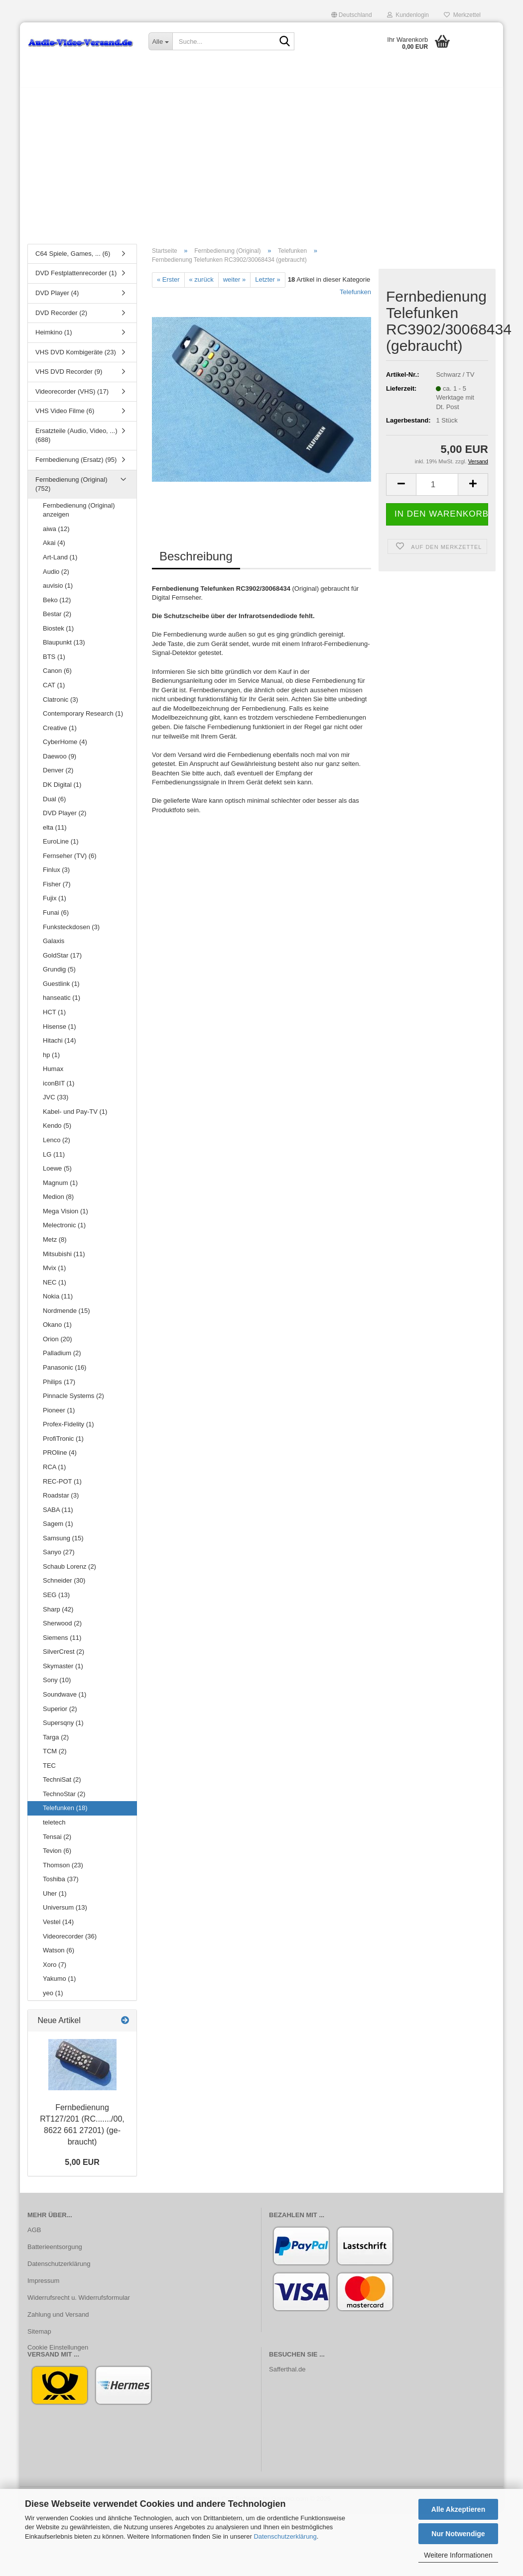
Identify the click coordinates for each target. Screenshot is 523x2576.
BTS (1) (54, 661)
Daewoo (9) (59, 761)
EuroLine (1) (61, 846)
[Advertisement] (261, 166)
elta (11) (55, 832)
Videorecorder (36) (70, 1941)
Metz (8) (55, 1244)
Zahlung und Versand (58, 2319)
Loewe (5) (57, 1173)
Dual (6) (54, 804)
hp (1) (51, 1060)
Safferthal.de (287, 2374)
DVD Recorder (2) (61, 318)
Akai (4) (54, 548)
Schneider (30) (64, 1586)
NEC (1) (54, 1287)
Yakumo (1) (59, 1983)
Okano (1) (57, 1330)
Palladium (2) (62, 1358)
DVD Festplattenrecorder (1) (76, 278)
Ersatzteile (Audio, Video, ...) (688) (76, 440)
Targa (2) (56, 1742)
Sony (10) (57, 1685)
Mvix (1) (54, 1273)
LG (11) (54, 1159)
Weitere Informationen (458, 2555)
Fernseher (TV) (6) (70, 860)
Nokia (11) (58, 1301)
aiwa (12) (56, 533)
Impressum (43, 2285)
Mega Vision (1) (65, 1216)
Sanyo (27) (59, 1557)
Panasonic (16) (64, 1372)
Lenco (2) (56, 1145)
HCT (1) (54, 1017)
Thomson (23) (63, 1870)
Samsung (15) (63, 1543)
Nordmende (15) (66, 1315)
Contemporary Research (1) (83, 718)
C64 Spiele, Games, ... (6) (72, 258)
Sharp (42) (58, 1614)
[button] (352, 14)
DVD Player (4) (57, 298)
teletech (54, 1827)
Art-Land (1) (60, 562)
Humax (53, 1073)
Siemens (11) (62, 1642)
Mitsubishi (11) (64, 1259)
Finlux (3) (56, 875)
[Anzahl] (437, 489)
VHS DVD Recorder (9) (68, 376)
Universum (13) (65, 1913)
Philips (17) (59, 1387)
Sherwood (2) (62, 1628)
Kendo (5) (57, 1131)
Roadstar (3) (61, 1500)
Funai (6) (56, 917)
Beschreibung (196, 561)
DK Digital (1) (62, 789)
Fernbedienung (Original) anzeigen (79, 515)
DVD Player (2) (64, 818)
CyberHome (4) (65, 747)
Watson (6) (58, 1955)
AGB (34, 2235)
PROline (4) (60, 1458)
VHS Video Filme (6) (64, 416)
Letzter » (267, 284)
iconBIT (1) (58, 1088)
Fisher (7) (57, 889)
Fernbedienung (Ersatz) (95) (76, 464)
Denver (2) (58, 775)
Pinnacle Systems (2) (73, 1400)
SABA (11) (58, 1514)
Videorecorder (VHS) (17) (72, 396)
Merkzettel (462, 14)
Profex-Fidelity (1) (68, 1429)
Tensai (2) (57, 1841)
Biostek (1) (58, 633)
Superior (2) (60, 1713)
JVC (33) (55, 1102)
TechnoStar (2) (64, 1799)
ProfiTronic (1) (63, 1443)
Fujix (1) (54, 903)
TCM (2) (55, 1756)
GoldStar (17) (62, 960)
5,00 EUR (82, 2167)
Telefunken (355, 297)
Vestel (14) (58, 1927)
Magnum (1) (60, 1187)
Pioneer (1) (59, 1415)
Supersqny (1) (63, 1727)
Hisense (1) (59, 1031)
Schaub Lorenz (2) (69, 1571)
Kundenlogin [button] (408, 14)
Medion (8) (58, 1201)
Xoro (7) (54, 1969)
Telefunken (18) (65, 1813)
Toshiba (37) (61, 1884)
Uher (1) (55, 1898)
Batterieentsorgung (54, 2251)
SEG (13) (56, 1600)
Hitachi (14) (59, 1045)
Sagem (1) (58, 1528)
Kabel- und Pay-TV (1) (75, 1116)
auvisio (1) (58, 590)
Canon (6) (57, 676)
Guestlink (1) (61, 988)
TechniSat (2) (62, 1785)
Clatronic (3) (60, 704)
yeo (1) (53, 1998)
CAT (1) (54, 690)
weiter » (234, 284)
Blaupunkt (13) (64, 647)
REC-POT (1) (62, 1486)
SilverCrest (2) (63, 1656)
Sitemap (39, 2336)
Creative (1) (60, 733)
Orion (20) (57, 1344)
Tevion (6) (57, 1855)
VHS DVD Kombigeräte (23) (75, 357)
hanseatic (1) (61, 1003)
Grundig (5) (59, 974)
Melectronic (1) (64, 1230)
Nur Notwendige (458, 2534)
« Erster (168, 284)
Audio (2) (56, 576)
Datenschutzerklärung (285, 2536)
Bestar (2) (57, 619)
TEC (49, 1770)
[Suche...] (160, 41)
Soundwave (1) (64, 1699)
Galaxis (53, 946)
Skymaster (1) (63, 1671)
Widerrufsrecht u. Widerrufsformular (78, 2302)
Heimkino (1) (53, 337)
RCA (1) (54, 1472)
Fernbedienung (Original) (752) (71, 489)
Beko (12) (57, 605)
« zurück (201, 284)
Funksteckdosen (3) (71, 932)
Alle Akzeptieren (458, 2509)
